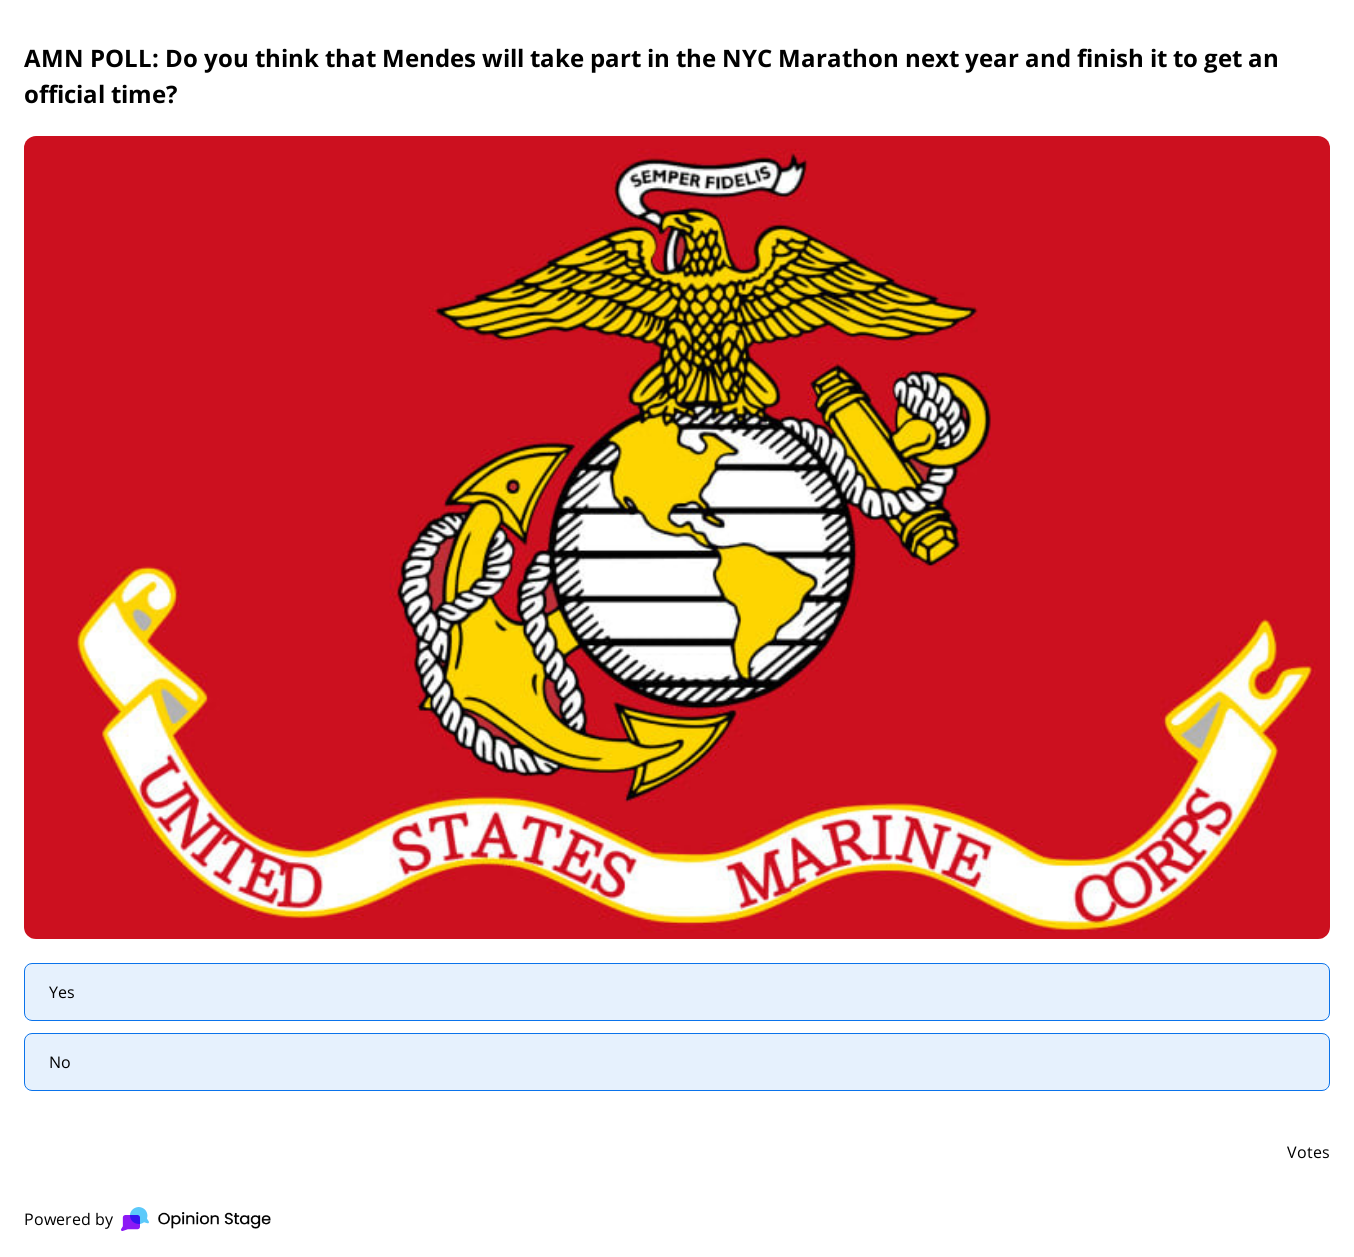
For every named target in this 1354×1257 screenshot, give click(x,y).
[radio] (677, 992)
